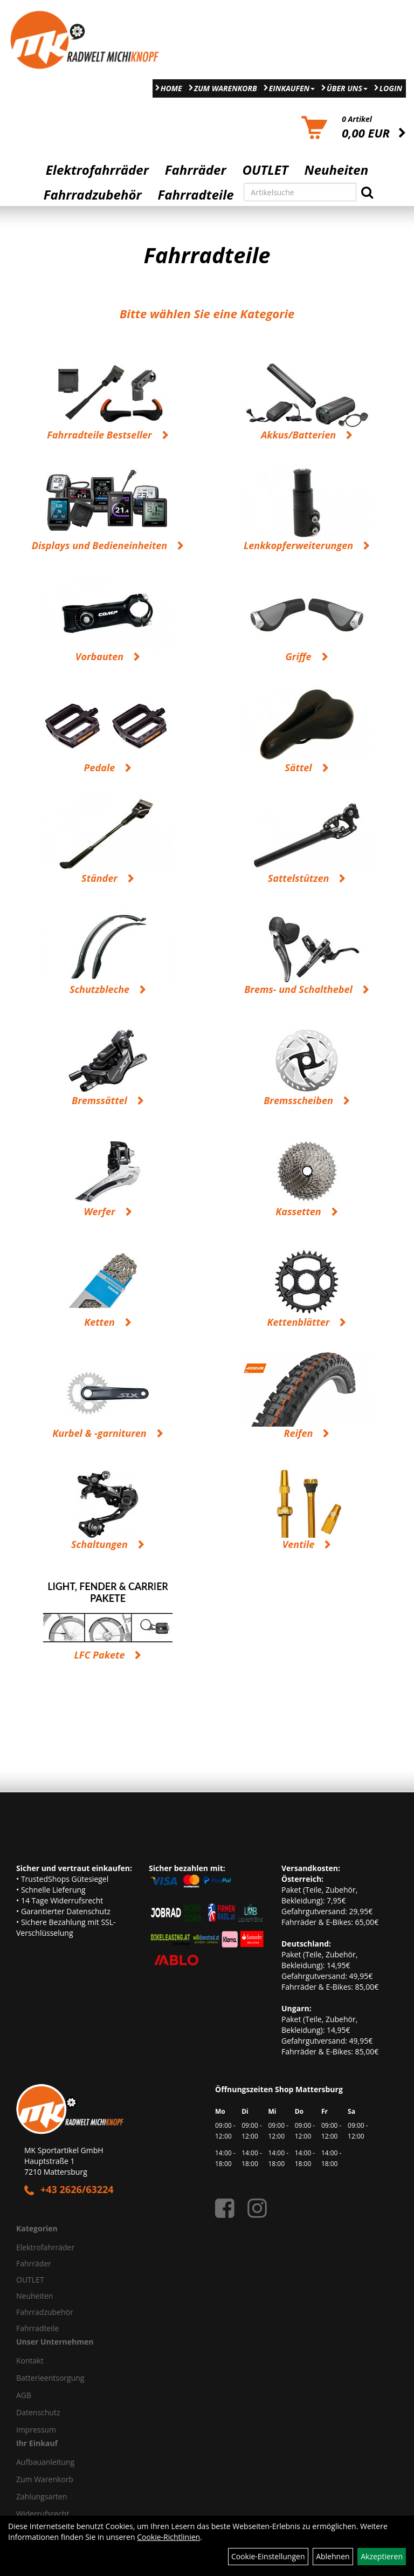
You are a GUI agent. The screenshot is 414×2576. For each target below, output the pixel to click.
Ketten (99, 1322)
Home (171, 88)
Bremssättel (99, 1100)
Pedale (99, 767)
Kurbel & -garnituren (99, 1433)
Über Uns (347, 88)
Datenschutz (38, 2412)
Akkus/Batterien (298, 434)
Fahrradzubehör (93, 195)
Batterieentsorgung (50, 2378)
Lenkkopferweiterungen (298, 545)
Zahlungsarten (41, 2496)
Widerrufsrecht (42, 2514)
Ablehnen (332, 2556)
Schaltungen (99, 1544)
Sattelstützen (298, 878)
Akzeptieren (382, 2556)
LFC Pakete (99, 1654)
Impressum (36, 2429)
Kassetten (298, 1211)
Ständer (99, 878)
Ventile (298, 1544)
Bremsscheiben (298, 1100)
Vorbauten (99, 656)
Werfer (99, 1211)
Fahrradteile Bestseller (99, 434)
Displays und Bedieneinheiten (99, 545)
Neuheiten (337, 170)
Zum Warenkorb (225, 88)
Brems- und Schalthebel (298, 989)
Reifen (298, 1433)
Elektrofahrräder (97, 170)
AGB (23, 2395)
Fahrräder (195, 170)
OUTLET (265, 170)
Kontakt (30, 2360)
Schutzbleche (99, 989)
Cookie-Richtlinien (168, 2537)
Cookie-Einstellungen (268, 2556)
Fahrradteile (196, 195)
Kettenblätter (298, 1322)
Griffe (298, 656)
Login (391, 88)
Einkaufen (292, 88)
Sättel (298, 767)
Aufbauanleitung (45, 2462)
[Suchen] (367, 192)
